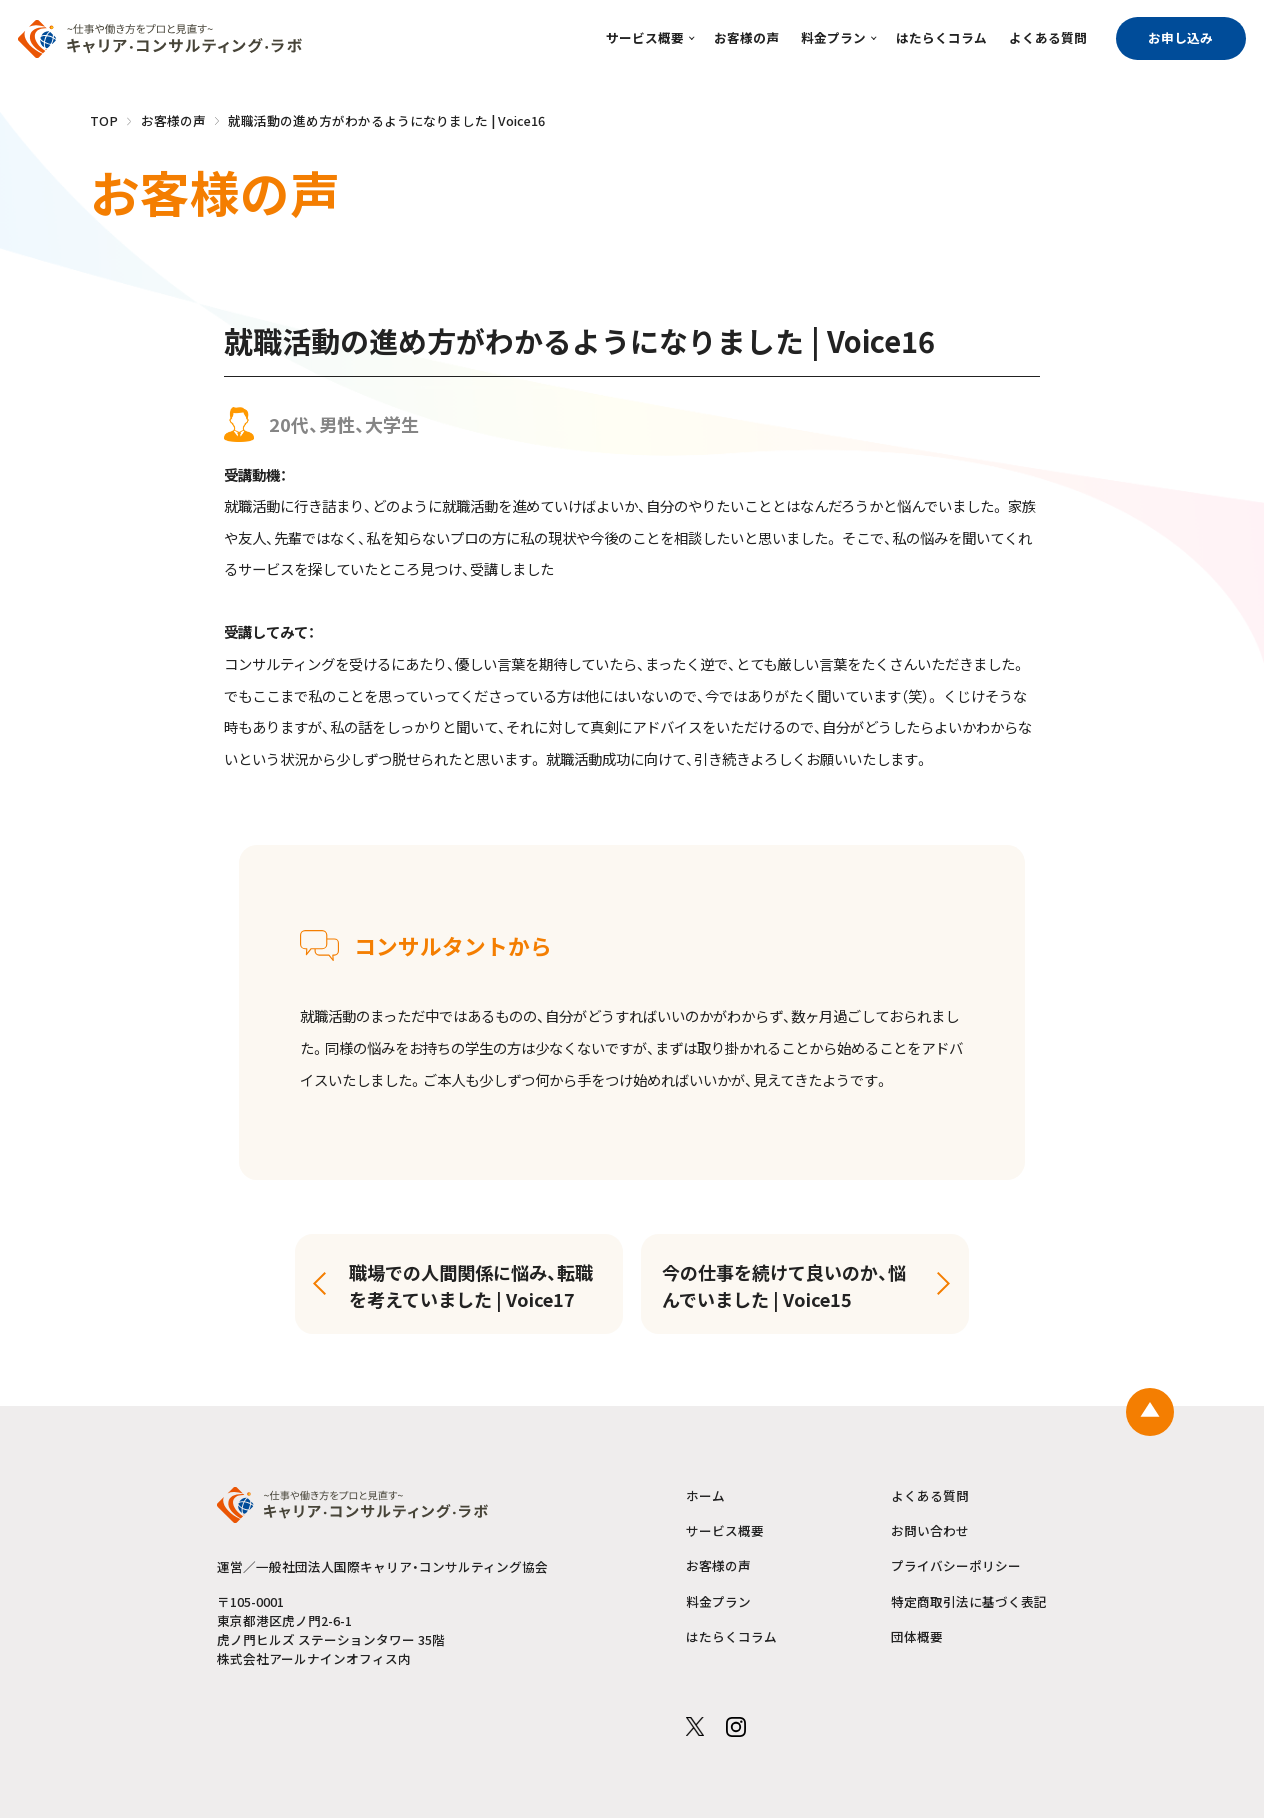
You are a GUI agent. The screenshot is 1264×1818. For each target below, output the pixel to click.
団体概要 (917, 1637)
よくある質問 (1048, 38)
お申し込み (1180, 37)
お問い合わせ (930, 1531)
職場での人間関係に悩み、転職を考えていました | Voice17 (471, 1285)
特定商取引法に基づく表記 (969, 1602)
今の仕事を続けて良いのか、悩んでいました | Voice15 (784, 1285)
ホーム (705, 1496)
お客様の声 (746, 38)
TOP (104, 121)
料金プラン (833, 37)
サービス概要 (645, 37)
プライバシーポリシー (956, 1566)
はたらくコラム (941, 38)
